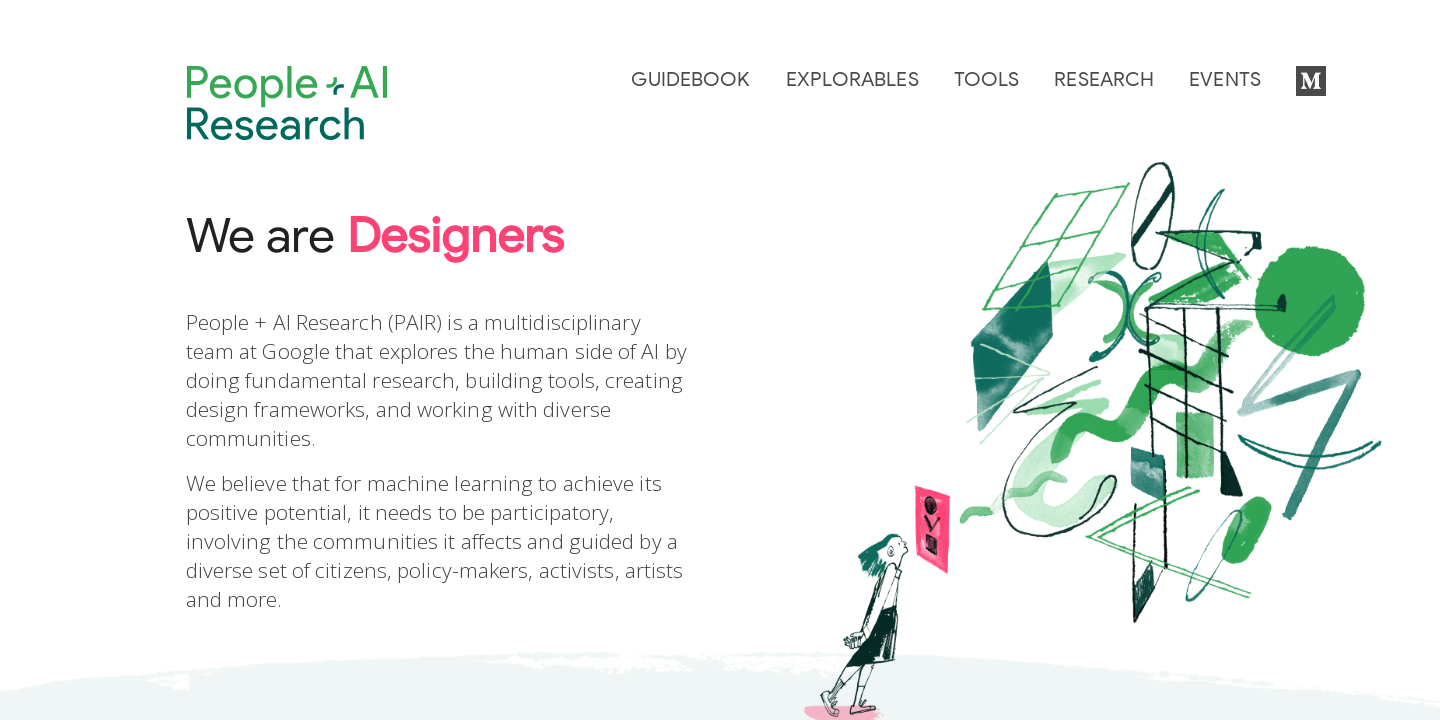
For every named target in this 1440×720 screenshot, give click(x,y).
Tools (987, 80)
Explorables (852, 80)
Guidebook (690, 80)
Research (1104, 80)
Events (1225, 80)
